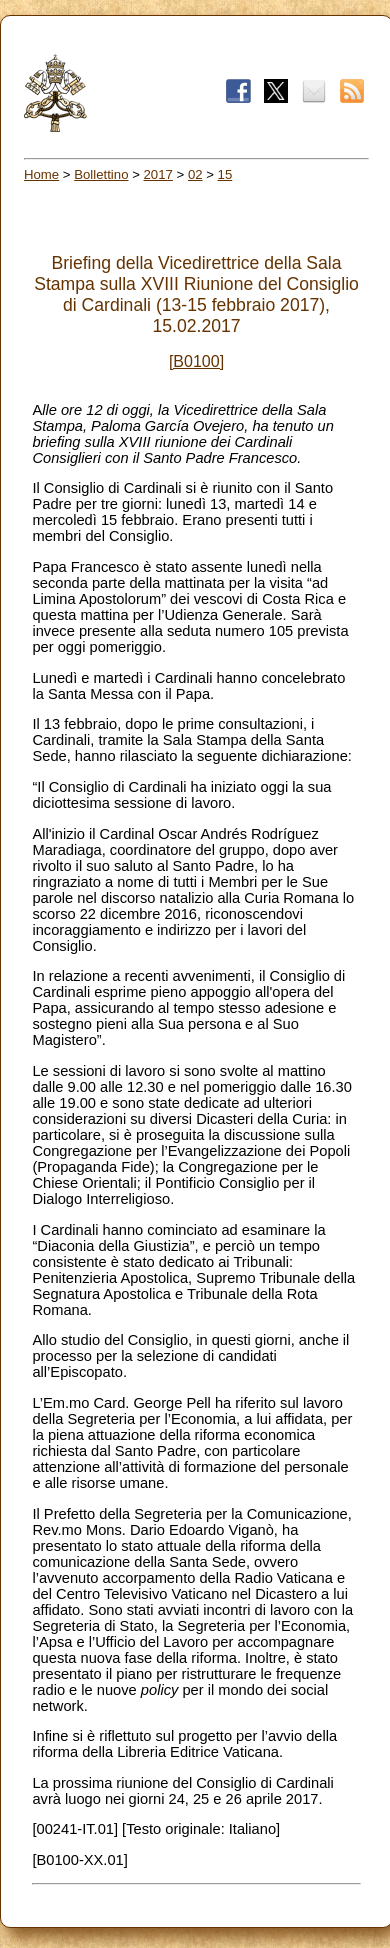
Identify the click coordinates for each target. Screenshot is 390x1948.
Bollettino (101, 174)
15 (225, 174)
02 (195, 174)
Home (41, 174)
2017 (158, 174)
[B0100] (196, 361)
